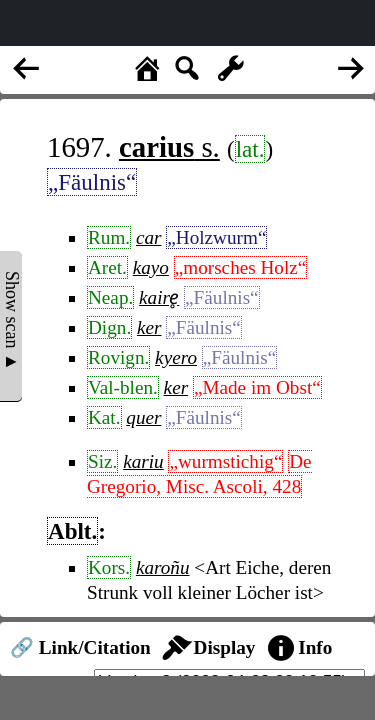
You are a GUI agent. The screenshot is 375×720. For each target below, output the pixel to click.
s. (169, 147)
